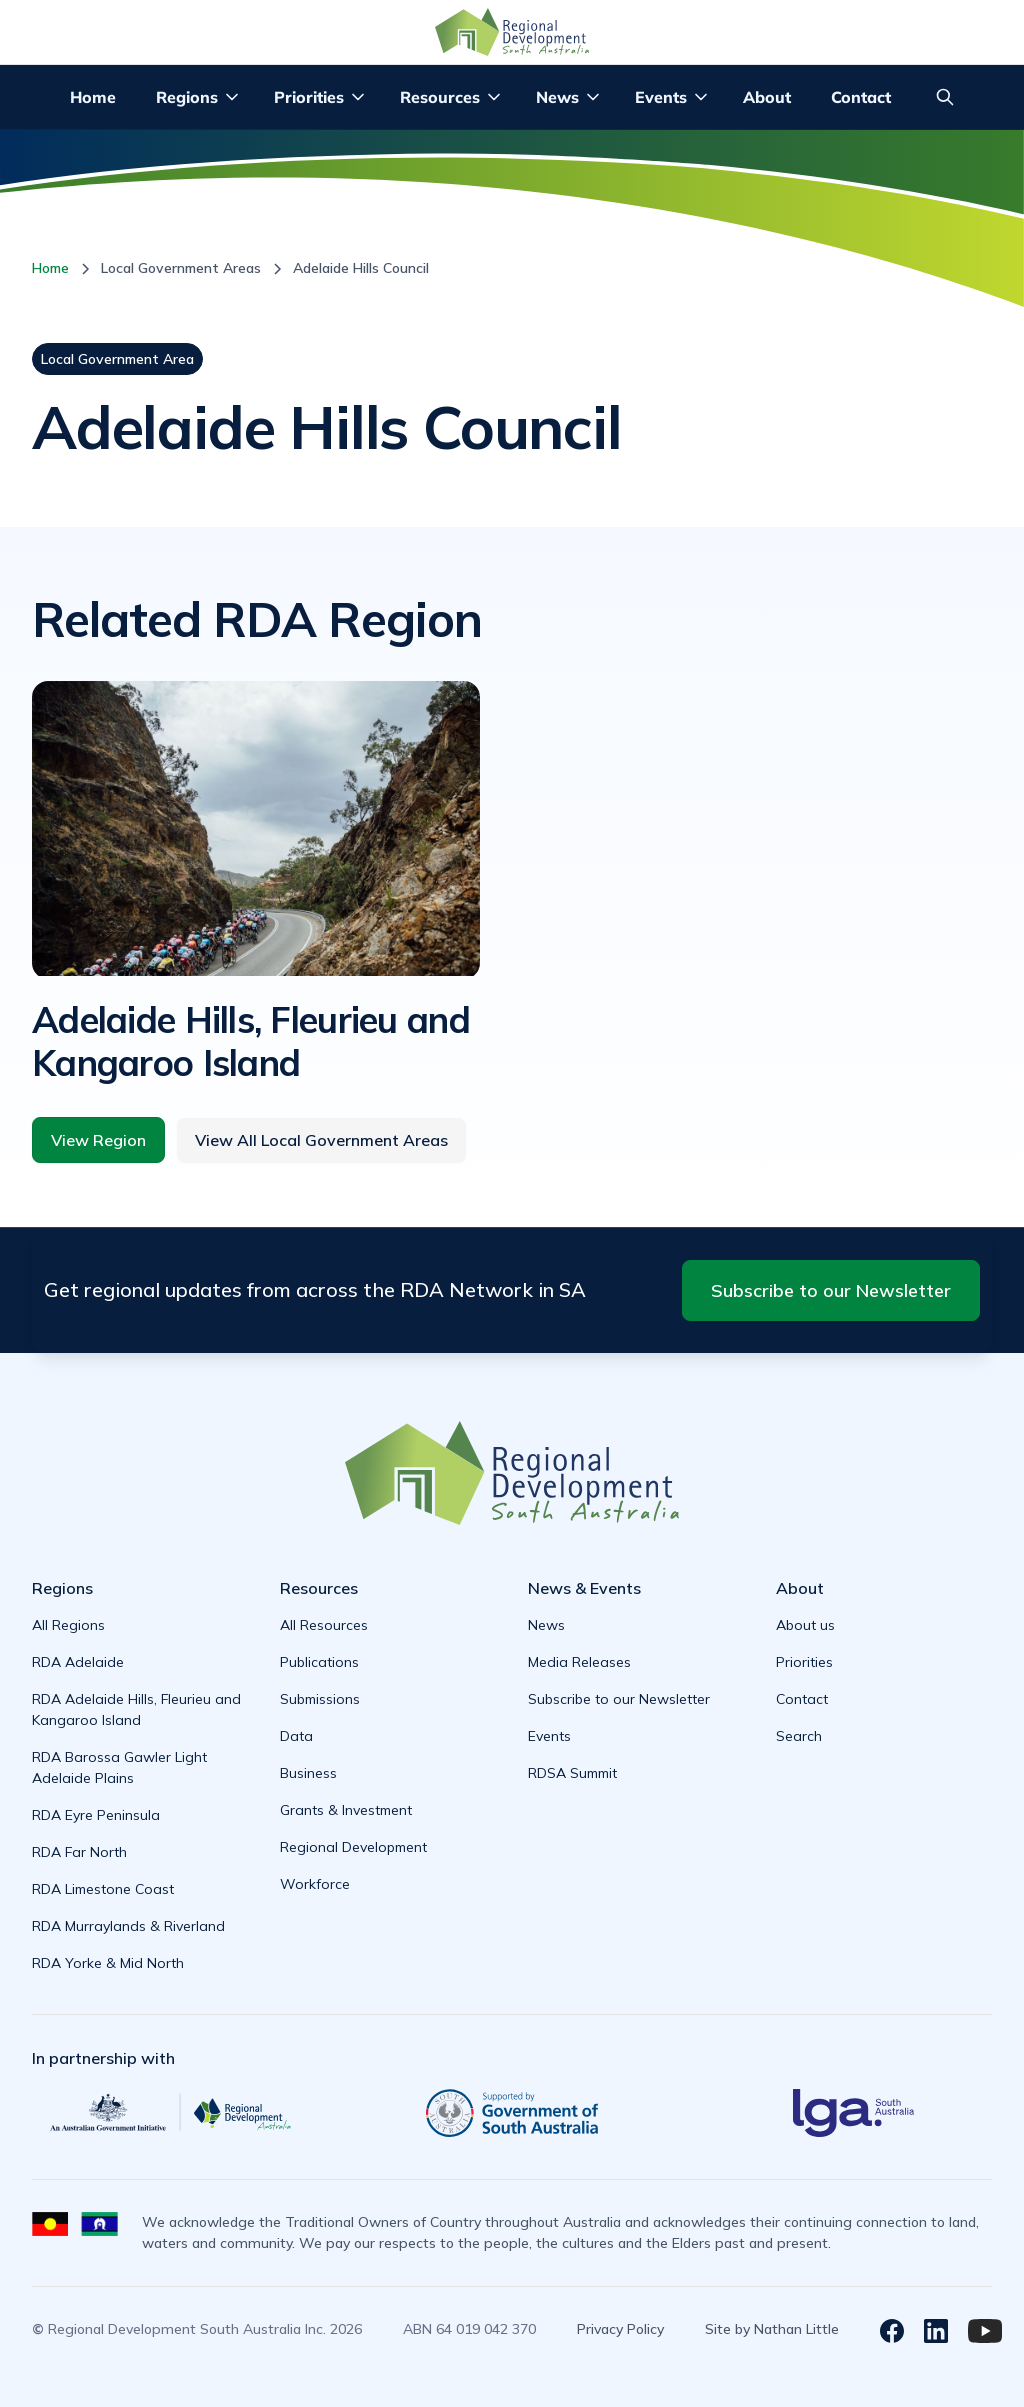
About (767, 97)
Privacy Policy (620, 2329)
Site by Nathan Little (772, 2329)
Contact (861, 97)
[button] (199, 97)
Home (93, 97)
